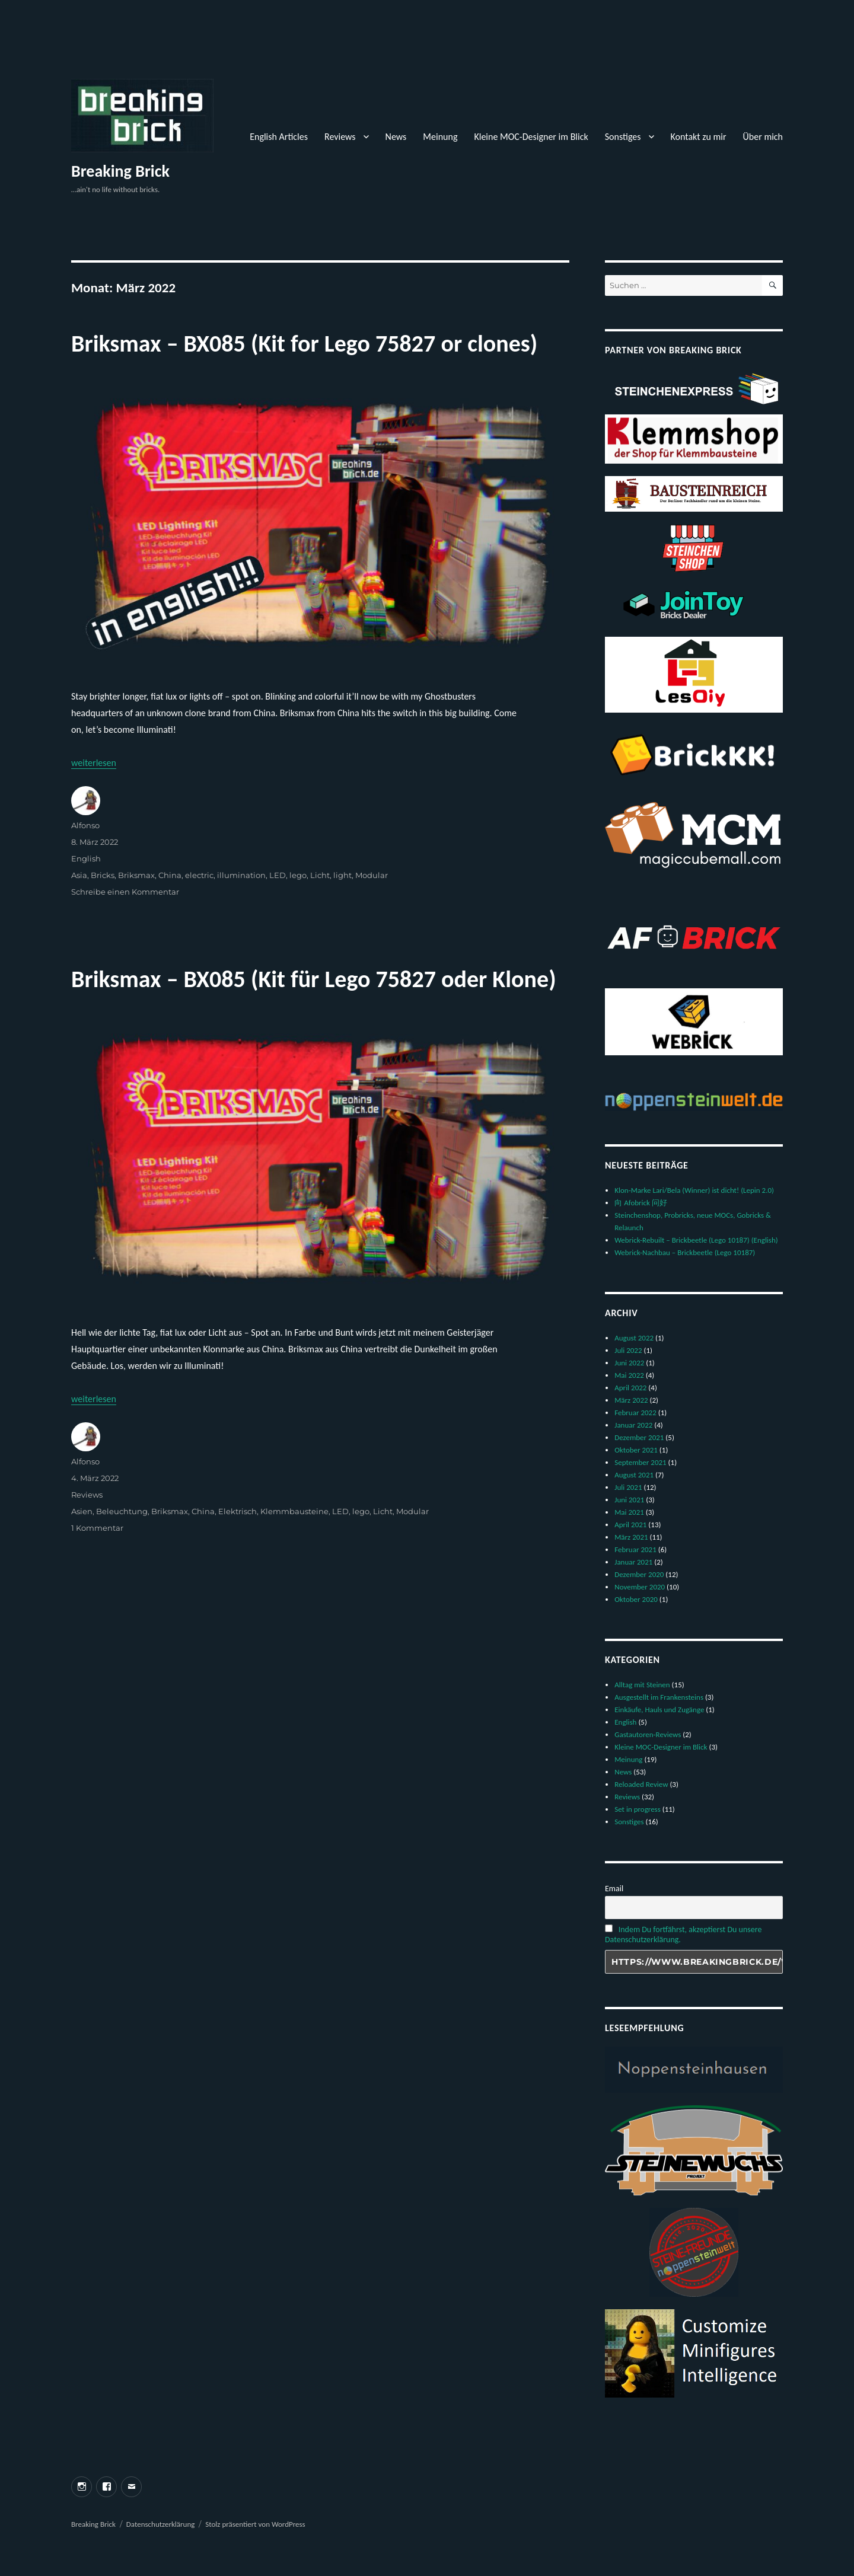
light (342, 875)
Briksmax (136, 875)
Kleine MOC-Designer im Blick (531, 136)
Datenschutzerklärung (160, 2524)
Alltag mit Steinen (642, 1684)
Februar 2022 (635, 1412)
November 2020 (639, 1586)
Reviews (340, 136)
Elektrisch (237, 1511)
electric (199, 875)
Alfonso (85, 825)
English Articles (279, 136)
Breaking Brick (120, 171)
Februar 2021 (635, 1549)
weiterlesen (93, 762)
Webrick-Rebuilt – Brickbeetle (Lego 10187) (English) (695, 1240)
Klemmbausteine (294, 1511)
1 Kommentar (97, 1528)
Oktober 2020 (636, 1599)
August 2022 (634, 1337)
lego (298, 875)
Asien (82, 1511)
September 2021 (640, 1462)
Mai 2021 (629, 1512)
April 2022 (630, 1387)
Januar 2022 (633, 1425)
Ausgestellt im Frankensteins (658, 1697)
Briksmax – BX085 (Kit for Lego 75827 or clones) (304, 343)
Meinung (440, 136)
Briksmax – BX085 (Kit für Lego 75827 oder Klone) (313, 979)
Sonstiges (623, 136)
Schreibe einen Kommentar (125, 891)
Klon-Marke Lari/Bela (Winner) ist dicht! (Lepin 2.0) (694, 1190)
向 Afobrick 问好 (640, 1202)
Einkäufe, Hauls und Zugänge (659, 1709)
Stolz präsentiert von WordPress (255, 2524)
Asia (79, 875)
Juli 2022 (628, 1350)
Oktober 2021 (636, 1449)
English (86, 858)
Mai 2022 (629, 1375)
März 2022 (631, 1400)
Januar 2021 (633, 1561)
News (396, 136)
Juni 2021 (629, 1499)
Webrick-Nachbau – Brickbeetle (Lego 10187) (684, 1252)
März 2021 (631, 1537)
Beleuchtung (122, 1511)
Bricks (102, 875)
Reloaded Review (641, 1784)
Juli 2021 (628, 1487)
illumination (241, 875)
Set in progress (637, 1809)
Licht (320, 875)
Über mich (763, 136)
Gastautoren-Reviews (647, 1734)
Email (614, 1889)
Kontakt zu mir (698, 136)
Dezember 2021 (639, 1437)
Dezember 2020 (639, 1574)
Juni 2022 (629, 1362)
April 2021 (630, 1524)
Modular (371, 875)
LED (277, 875)
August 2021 (634, 1474)
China (169, 875)
